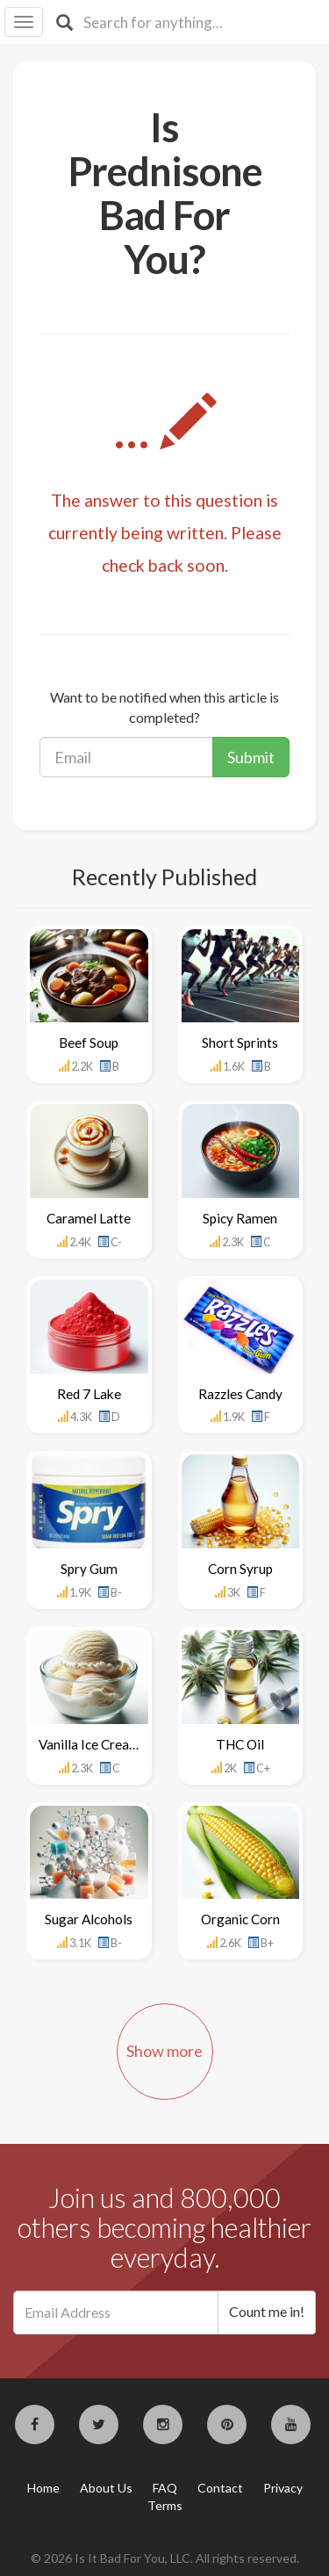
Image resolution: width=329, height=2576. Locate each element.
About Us (106, 2487)
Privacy (283, 2487)
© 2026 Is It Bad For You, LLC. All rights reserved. (165, 2558)
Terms (164, 2505)
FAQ (165, 2487)
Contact (220, 2487)
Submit (251, 757)
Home (43, 2487)
